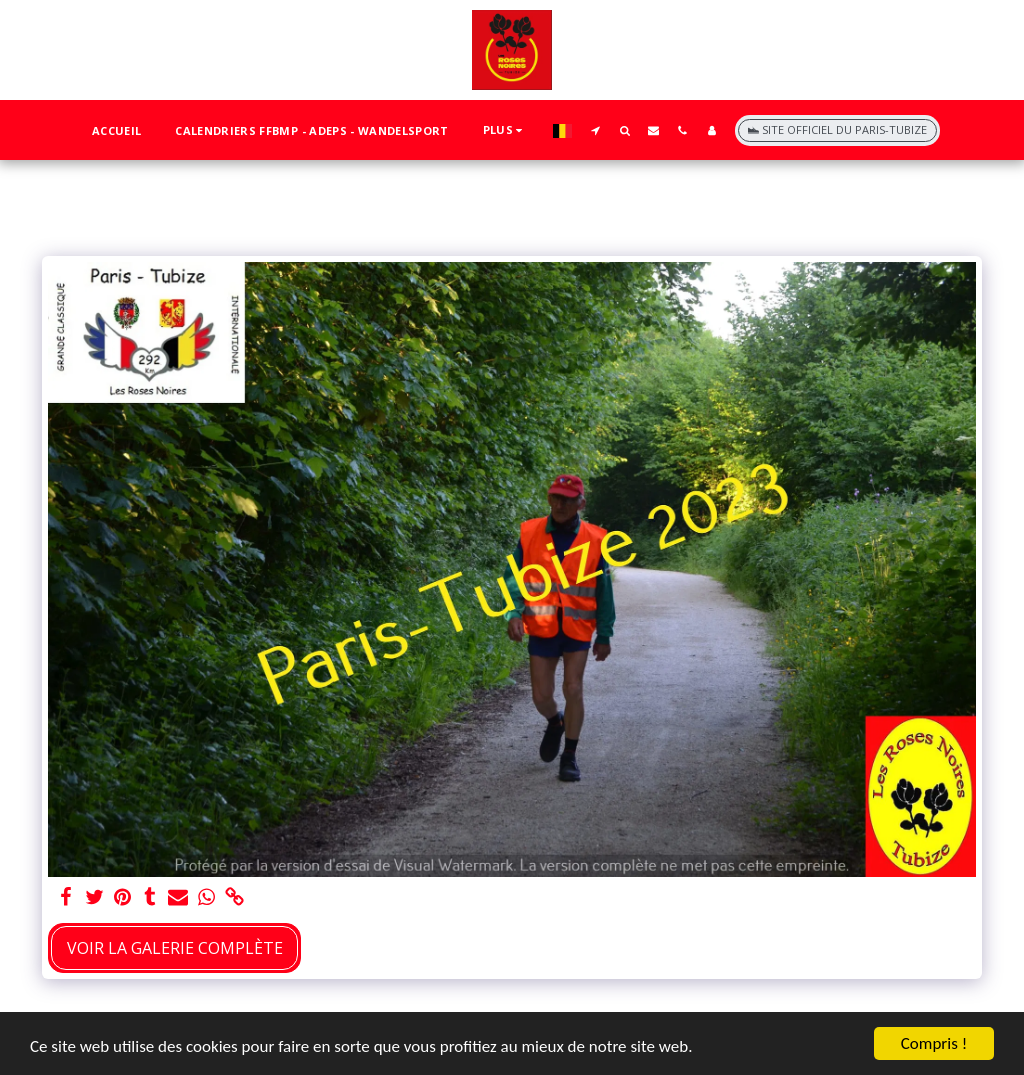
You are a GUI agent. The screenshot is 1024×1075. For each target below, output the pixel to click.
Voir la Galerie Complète (175, 948)
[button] (595, 130)
